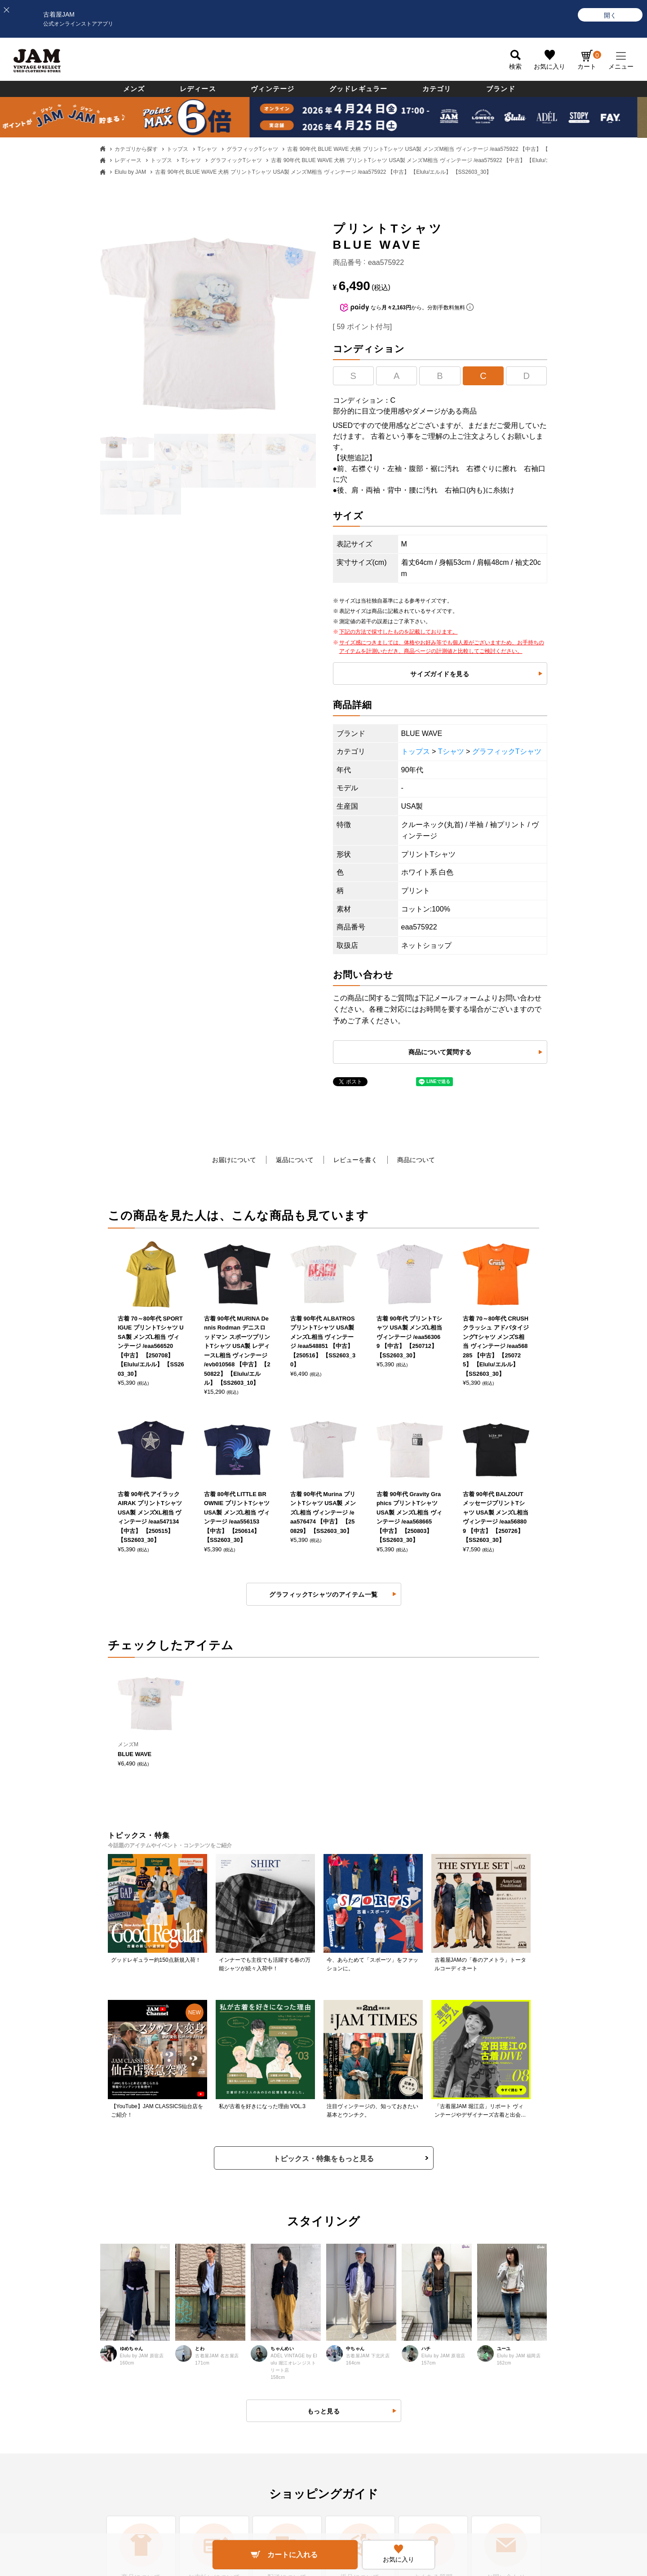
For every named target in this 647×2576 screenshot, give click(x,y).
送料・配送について (73, 2323)
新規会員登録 (351, 2268)
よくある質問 (207, 2240)
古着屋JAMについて (73, 2240)
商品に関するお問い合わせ (226, 2295)
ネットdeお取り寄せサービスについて (386, 2350)
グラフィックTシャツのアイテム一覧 (323, 1241)
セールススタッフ (501, 2268)
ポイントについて (357, 2323)
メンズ (134, 88)
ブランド (500, 88)
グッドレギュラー (358, 88)
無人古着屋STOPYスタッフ (515, 2323)
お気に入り (549, 66)
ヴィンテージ (272, 88)
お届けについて (234, 1159)
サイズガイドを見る (439, 674)
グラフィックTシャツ (252, 149)
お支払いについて (70, 2295)
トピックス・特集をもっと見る (323, 1645)
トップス (177, 149)
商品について (416, 1159)
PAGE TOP (317, 2503)
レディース (198, 88)
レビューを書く (355, 1159)
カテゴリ (437, 88)
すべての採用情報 (501, 2240)
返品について (295, 1159)
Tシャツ (207, 149)
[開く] (610, 15)
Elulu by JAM (130, 172)
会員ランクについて (360, 2295)
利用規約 (201, 2323)
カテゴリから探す (136, 149)
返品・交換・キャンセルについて (236, 2268)
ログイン (345, 2240)
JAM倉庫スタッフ (501, 2295)
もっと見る (323, 1898)
